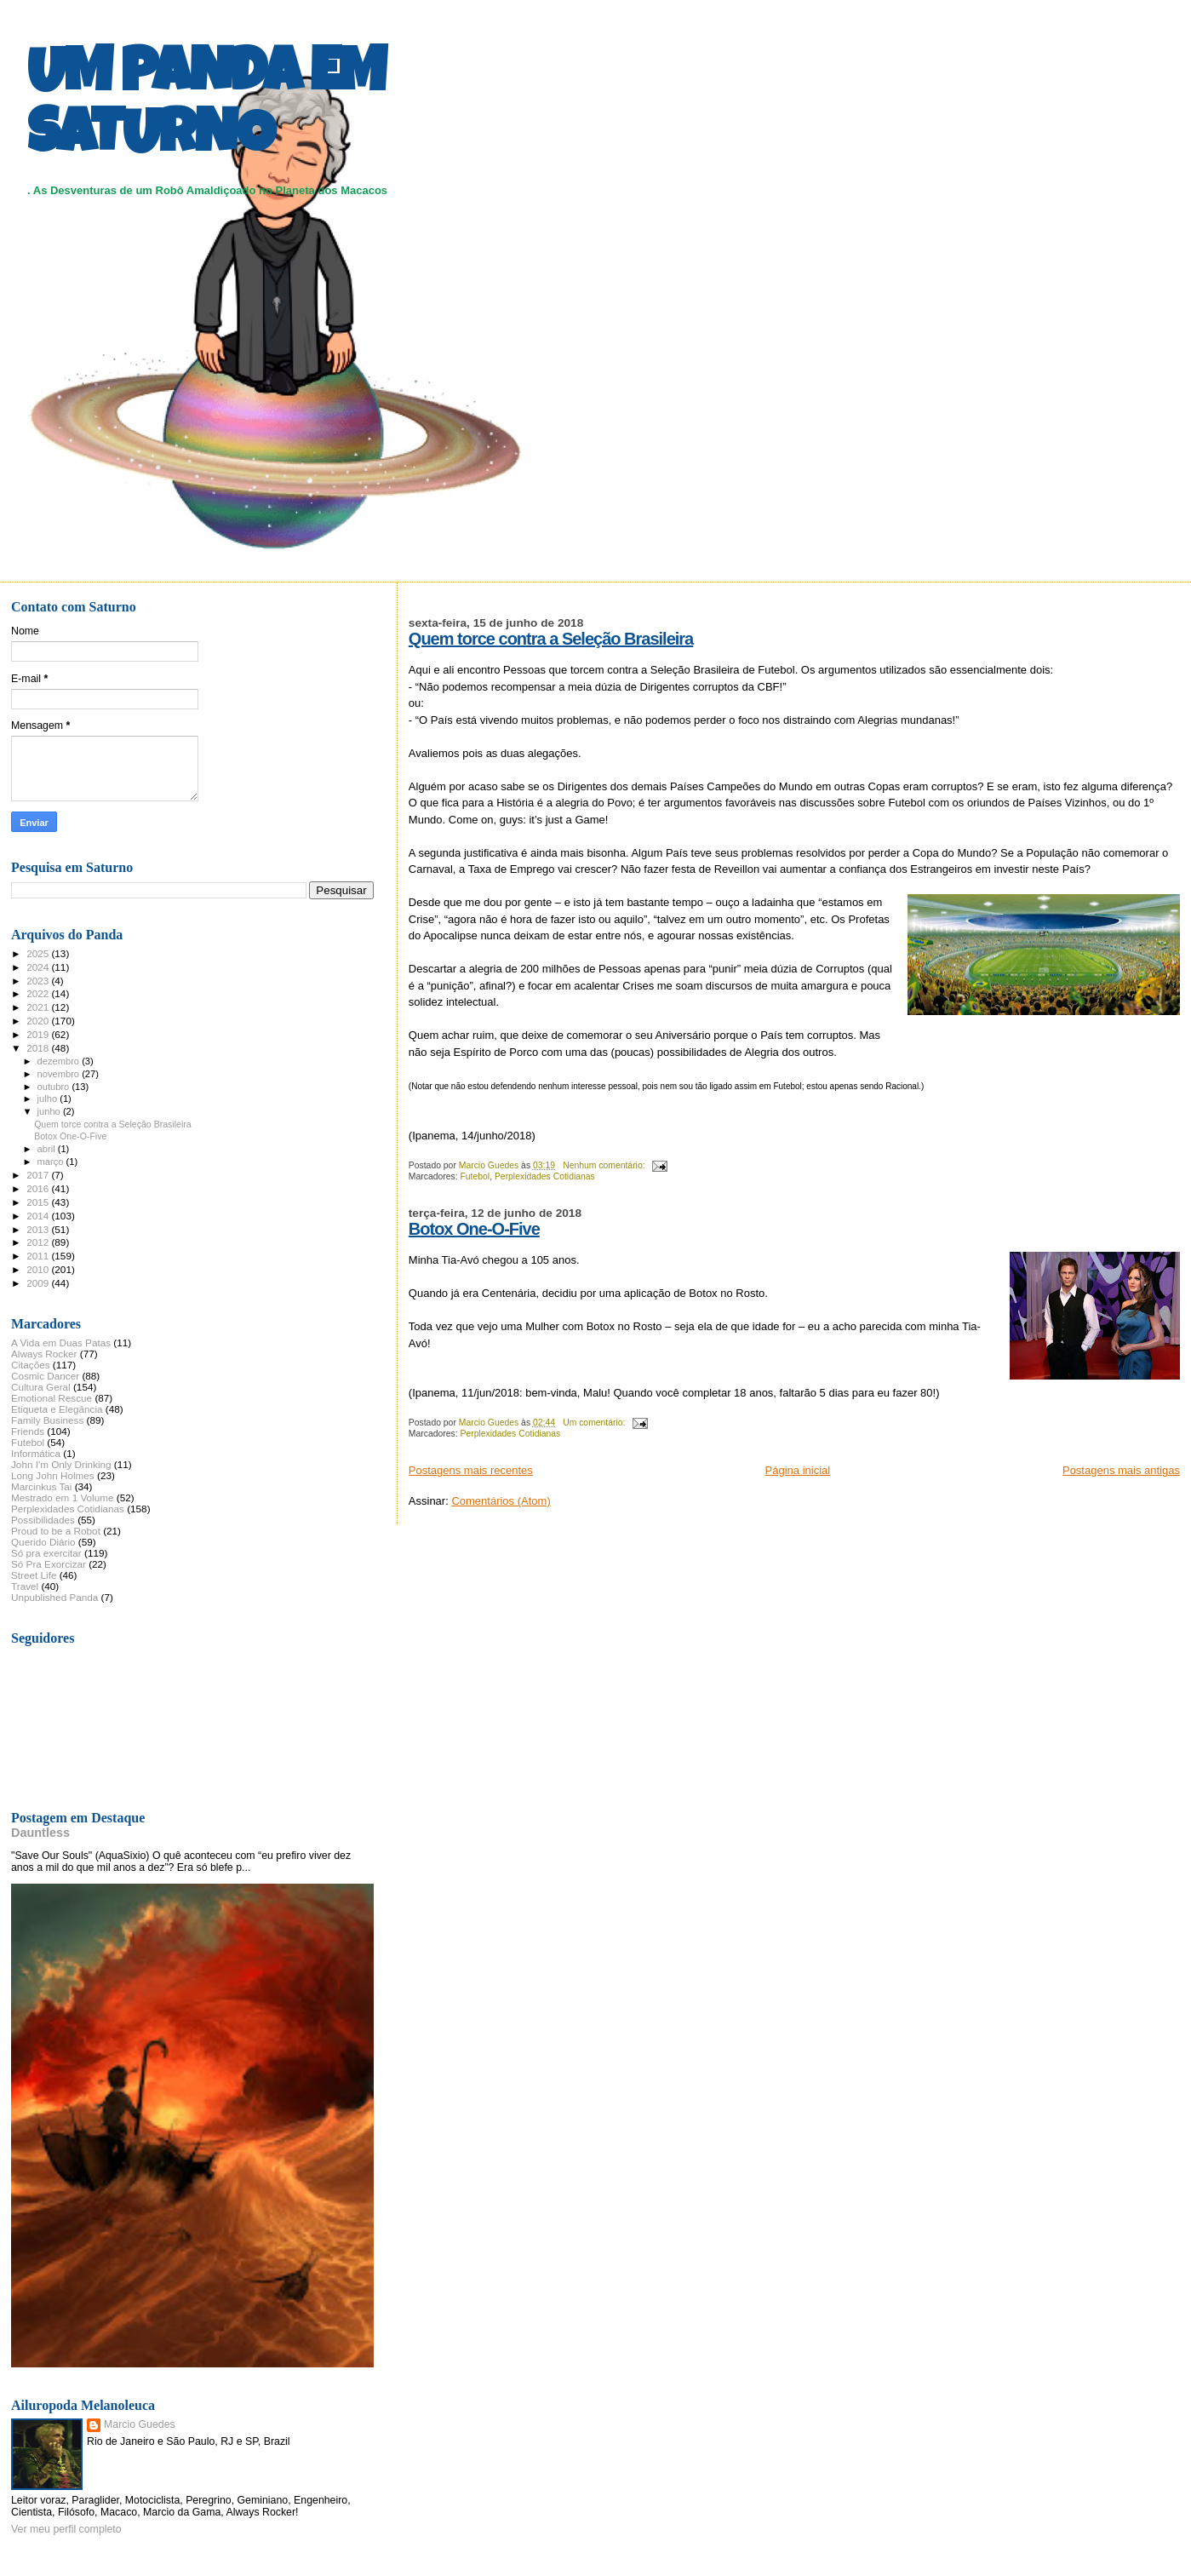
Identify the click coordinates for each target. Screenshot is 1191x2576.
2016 (38, 1188)
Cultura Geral (41, 1386)
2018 (38, 1047)
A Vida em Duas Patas (61, 1342)
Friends (27, 1431)
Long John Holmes (52, 1475)
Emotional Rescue (51, 1397)
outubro (54, 1086)
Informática (35, 1453)
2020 (38, 1020)
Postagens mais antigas (1121, 1470)
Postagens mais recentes (471, 1470)
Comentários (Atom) (500, 1501)
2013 (38, 1229)
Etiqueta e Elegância (57, 1408)
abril (47, 1149)
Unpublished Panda (54, 1597)
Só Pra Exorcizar (48, 1563)
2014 (38, 1215)
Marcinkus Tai (41, 1486)
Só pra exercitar (46, 1552)
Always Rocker (44, 1353)
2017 (38, 1174)
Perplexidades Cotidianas (545, 1176)
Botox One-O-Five (474, 1228)
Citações (30, 1364)
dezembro (60, 1061)
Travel (24, 1586)
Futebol (475, 1176)
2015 (38, 1202)
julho (48, 1098)
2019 (38, 1034)
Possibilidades (43, 1519)
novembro (60, 1074)
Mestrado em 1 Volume (62, 1497)
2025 (38, 953)
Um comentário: (595, 1422)
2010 (38, 1269)
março (51, 1161)
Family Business (47, 1420)
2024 (38, 966)
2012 (38, 1242)
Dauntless (40, 1832)
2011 (38, 1255)
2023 (38, 980)
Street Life (33, 1575)
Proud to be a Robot (55, 1530)
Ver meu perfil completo (66, 2529)
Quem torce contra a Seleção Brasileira (551, 638)
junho (50, 1111)
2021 (38, 1007)
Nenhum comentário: (605, 1165)
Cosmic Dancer (45, 1375)
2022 (38, 993)
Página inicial (798, 1470)
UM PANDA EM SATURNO (206, 108)
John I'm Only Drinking (61, 1464)
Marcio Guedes (139, 2424)
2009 (38, 1282)
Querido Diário (43, 1541)
